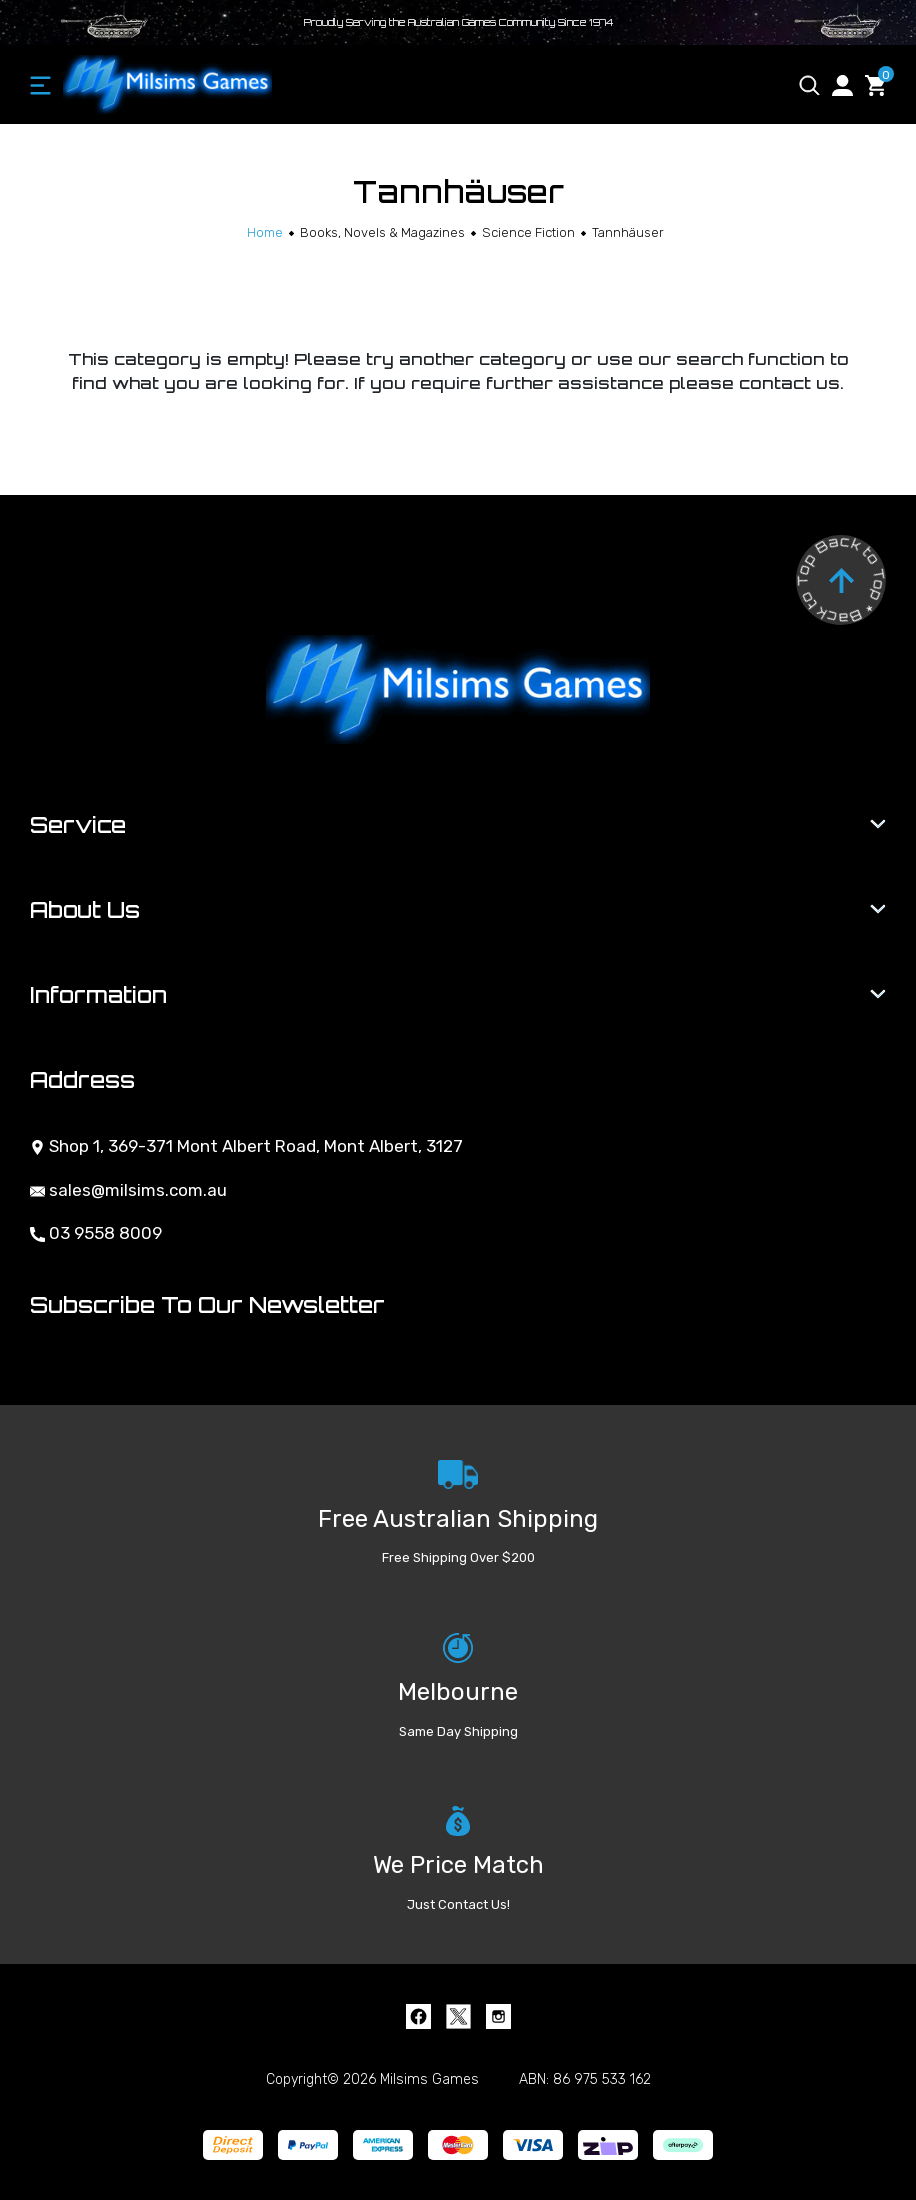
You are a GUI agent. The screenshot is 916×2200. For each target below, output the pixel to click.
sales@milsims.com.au (128, 1190)
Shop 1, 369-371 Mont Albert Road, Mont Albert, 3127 (246, 1146)
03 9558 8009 (96, 1233)
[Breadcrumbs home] (265, 232)
